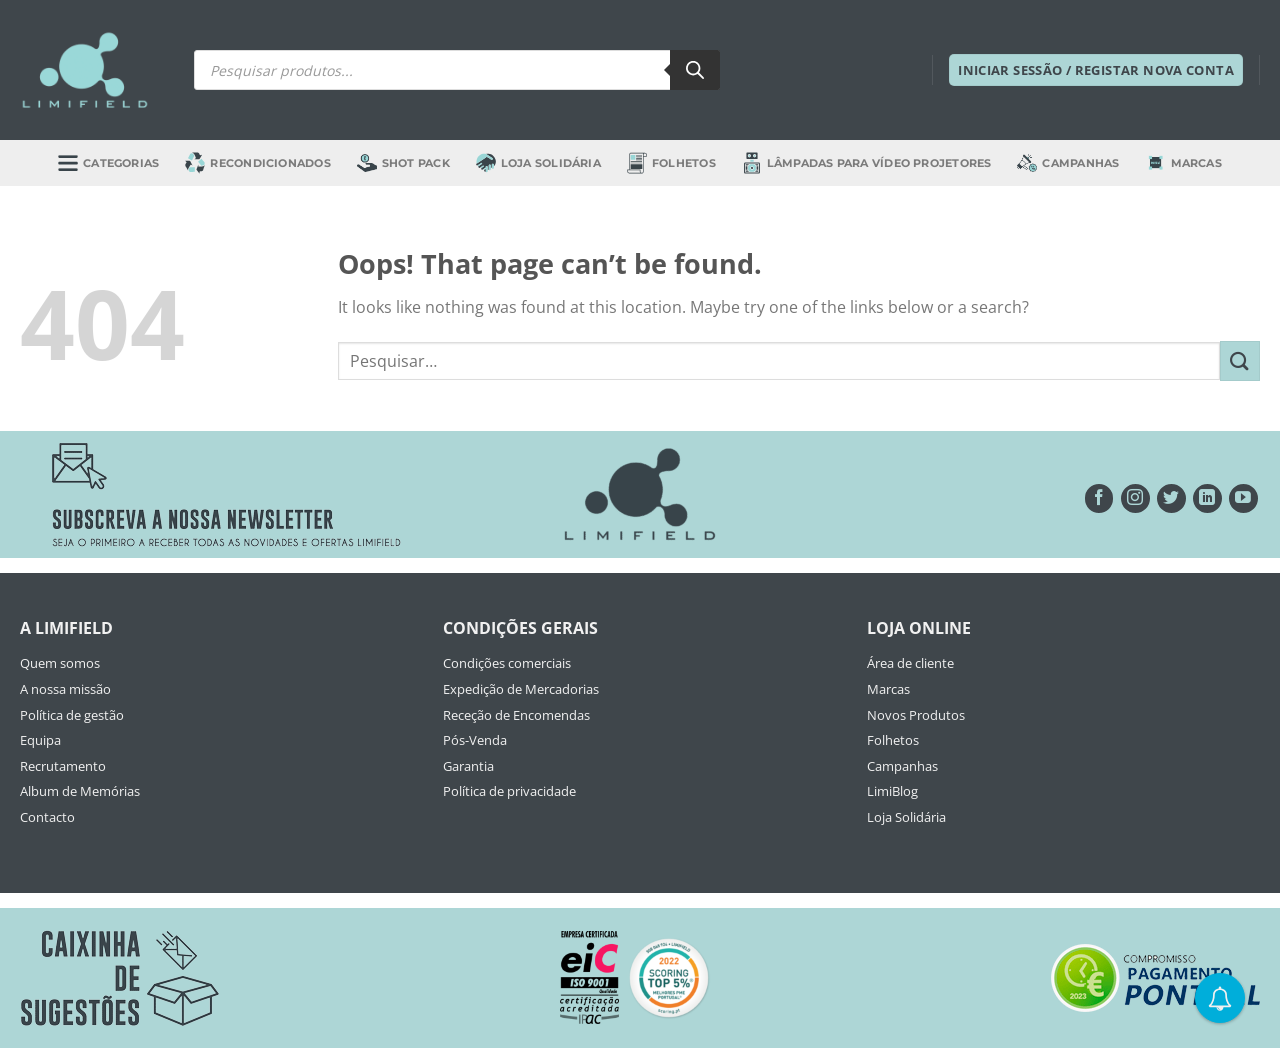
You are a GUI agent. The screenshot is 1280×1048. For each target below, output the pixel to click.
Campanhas (1068, 163)
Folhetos (671, 162)
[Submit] (1240, 360)
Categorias (108, 162)
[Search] (695, 70)
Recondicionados (257, 162)
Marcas (1184, 163)
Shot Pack (403, 163)
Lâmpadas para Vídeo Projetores (867, 162)
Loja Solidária (538, 162)
